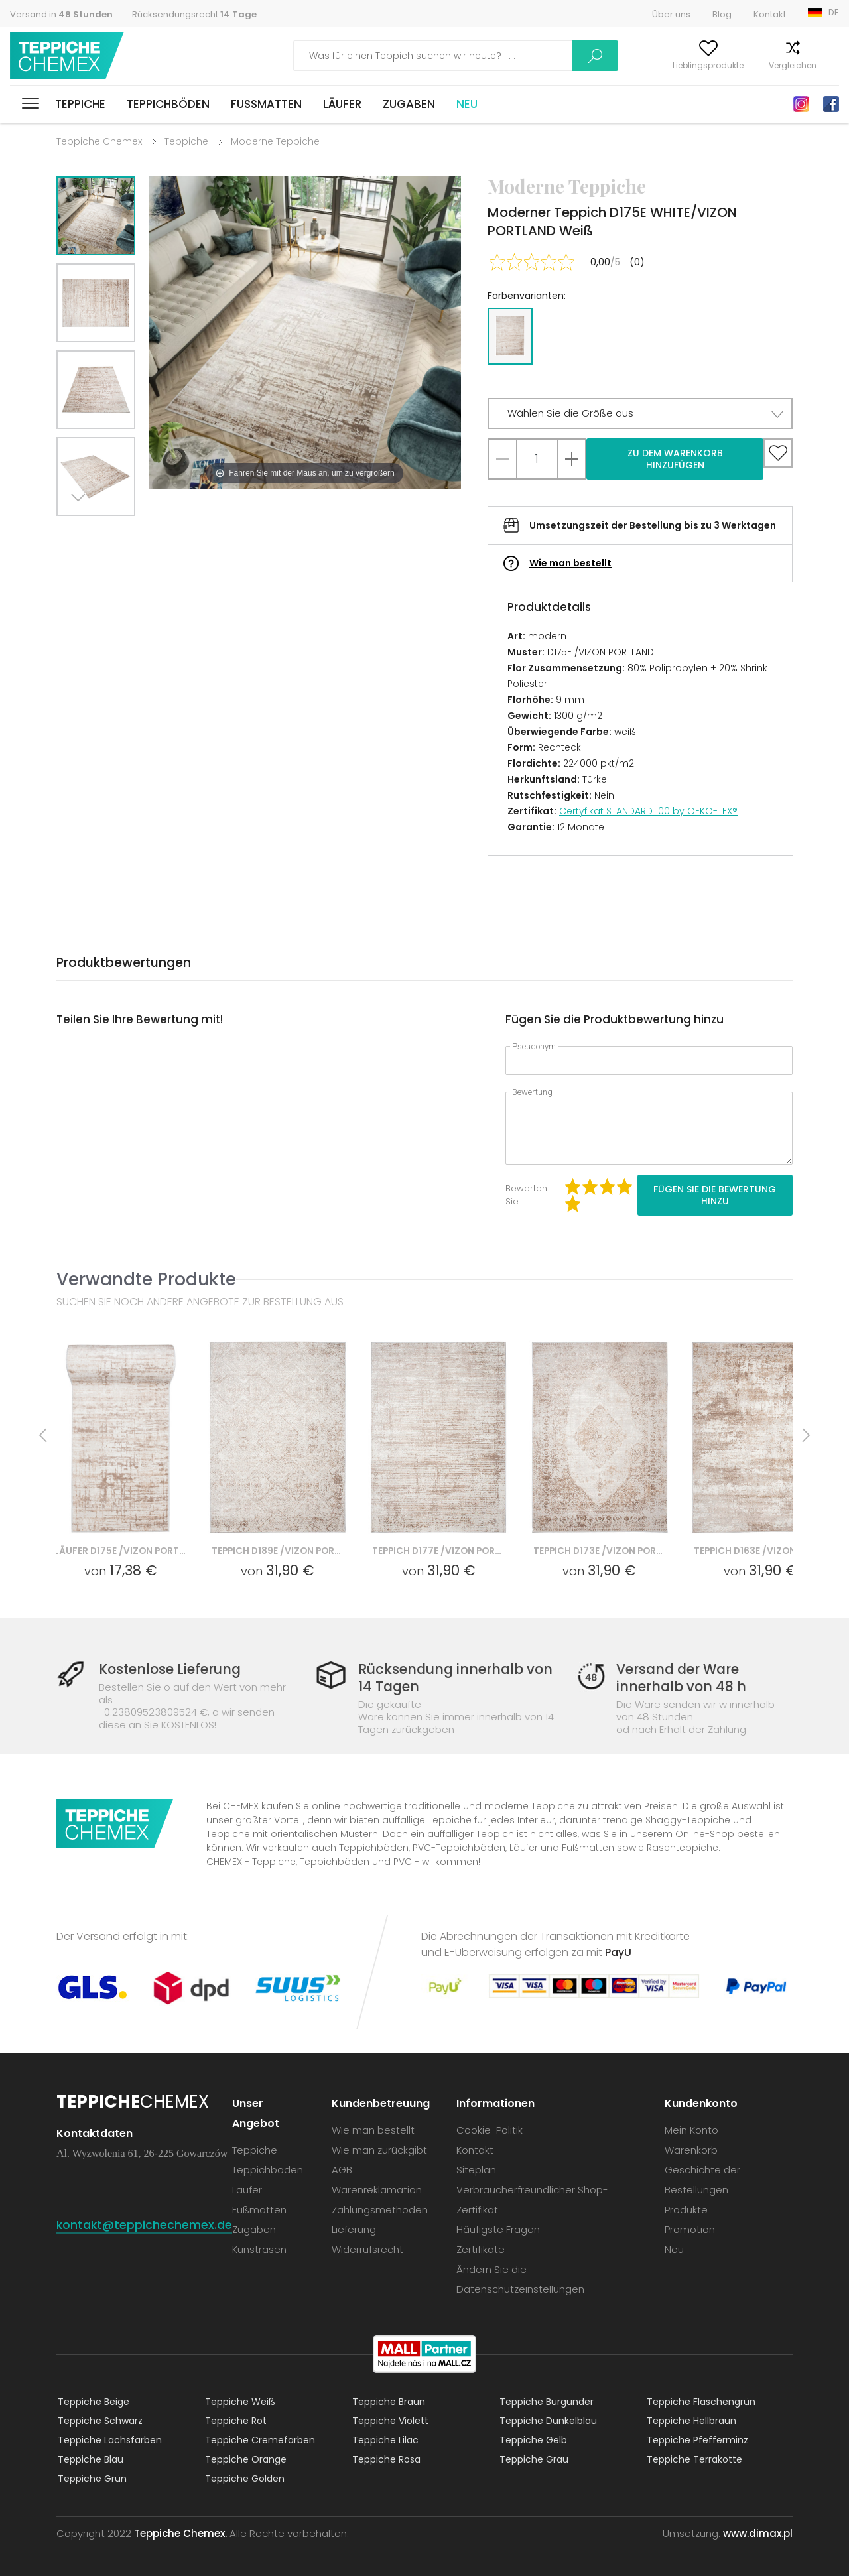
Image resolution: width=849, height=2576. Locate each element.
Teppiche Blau (89, 2458)
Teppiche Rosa (385, 2458)
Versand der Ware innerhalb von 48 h (677, 1678)
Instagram (801, 104)
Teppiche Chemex (68, 56)
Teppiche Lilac (384, 2439)
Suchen (502, 55)
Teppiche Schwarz (98, 2420)
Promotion (690, 2229)
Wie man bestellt (570, 563)
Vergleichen (746, 65)
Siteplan (477, 2169)
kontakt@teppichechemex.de (144, 2224)
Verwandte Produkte (146, 1279)
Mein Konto (579, 65)
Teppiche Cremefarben (259, 2439)
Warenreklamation (378, 2189)
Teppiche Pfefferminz (696, 2439)
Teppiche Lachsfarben (108, 2439)
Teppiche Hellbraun (690, 2420)
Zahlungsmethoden (381, 2209)
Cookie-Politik (491, 2129)
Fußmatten (266, 104)
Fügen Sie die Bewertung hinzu (714, 1195)
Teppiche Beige (92, 2401)
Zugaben (409, 104)
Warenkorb (817, 65)
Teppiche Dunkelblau (547, 2420)
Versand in (61, 14)
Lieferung (355, 2229)
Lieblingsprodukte (661, 65)
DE (833, 12)
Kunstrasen (260, 2249)
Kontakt (769, 14)
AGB (343, 2169)
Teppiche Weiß (239, 2401)
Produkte (686, 2209)
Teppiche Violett (389, 2420)
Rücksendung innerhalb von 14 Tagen (455, 1678)
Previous (110, 532)
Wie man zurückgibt (380, 2149)
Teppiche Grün (90, 2477)
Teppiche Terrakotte (693, 2458)
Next (81, 532)
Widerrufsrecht (369, 2249)
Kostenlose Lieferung (173, 1669)
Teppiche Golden (243, 2477)
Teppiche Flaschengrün (699, 2401)
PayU (618, 1951)
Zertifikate (482, 2249)
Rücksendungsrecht (194, 14)
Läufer (342, 104)
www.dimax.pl (758, 2533)
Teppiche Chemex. (180, 2533)
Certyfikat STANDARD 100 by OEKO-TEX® (648, 811)
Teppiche (80, 104)
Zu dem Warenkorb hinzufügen (675, 459)
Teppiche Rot (234, 2420)
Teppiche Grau (532, 2458)
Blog (722, 14)
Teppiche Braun (387, 2401)
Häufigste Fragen (499, 2229)
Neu (467, 104)
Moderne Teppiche (275, 141)
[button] (640, 413)
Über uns (671, 14)
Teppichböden (168, 104)
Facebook (831, 104)
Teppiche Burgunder (545, 2401)
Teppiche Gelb (532, 2439)
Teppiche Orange (244, 2458)
